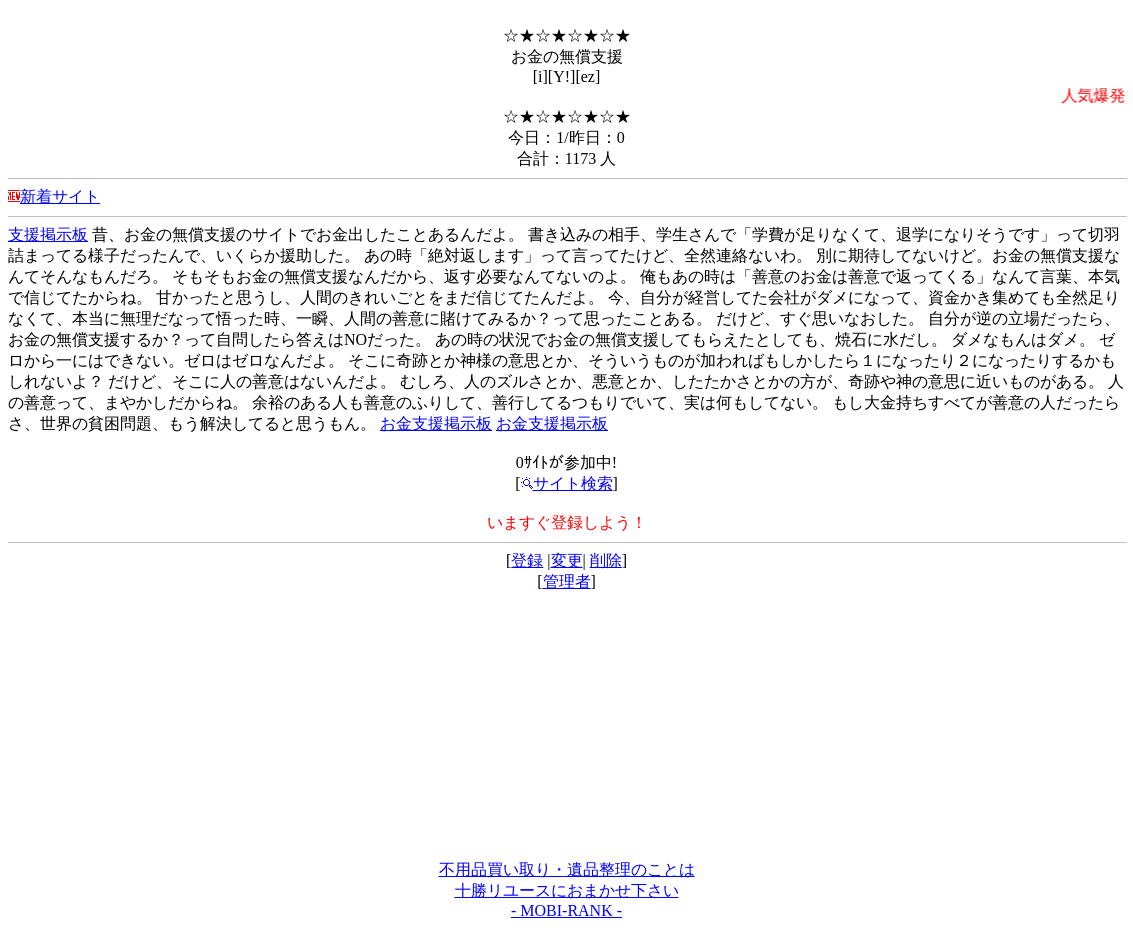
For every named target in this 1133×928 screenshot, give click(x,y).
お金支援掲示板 (436, 423)
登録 (527, 560)
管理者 (567, 581)
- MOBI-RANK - (566, 910)
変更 (567, 560)
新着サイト (60, 196)
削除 (606, 560)
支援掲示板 (48, 234)
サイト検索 (567, 483)
